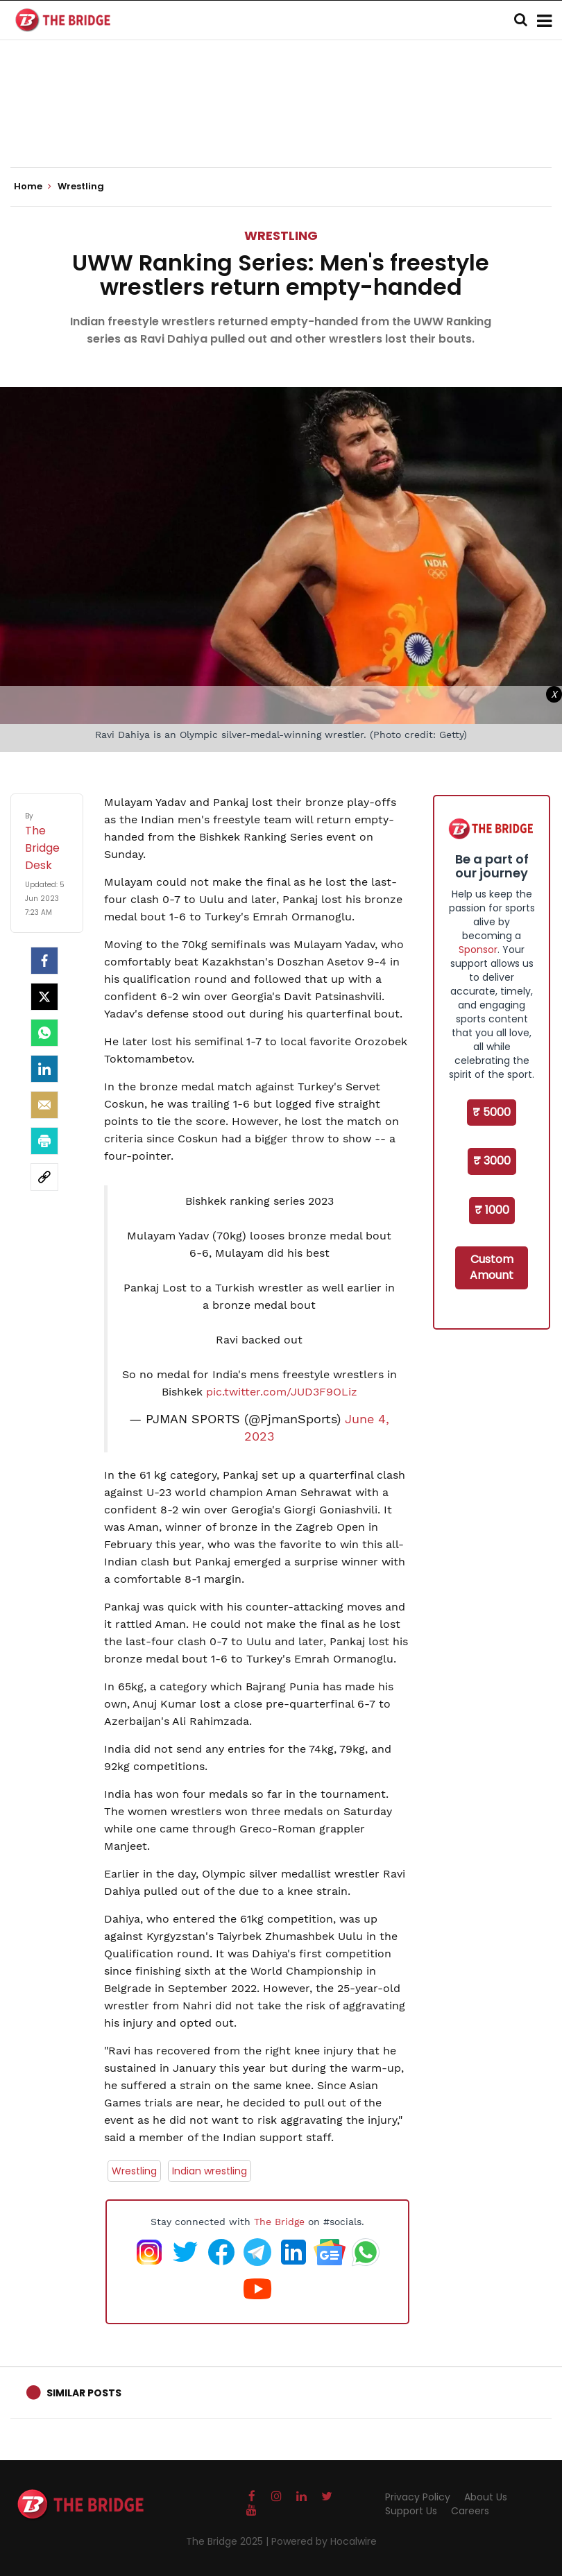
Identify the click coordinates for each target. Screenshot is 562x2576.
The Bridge (279, 2221)
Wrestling (281, 235)
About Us (485, 2497)
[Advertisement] (281, 125)
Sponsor (478, 949)
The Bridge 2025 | (228, 2541)
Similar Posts (83, 2393)
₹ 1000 (492, 1210)
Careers (470, 2511)
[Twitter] (44, 997)
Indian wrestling (209, 2171)
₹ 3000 (492, 1161)
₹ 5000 (491, 1112)
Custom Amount (491, 1267)
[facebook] (44, 960)
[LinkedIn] (44, 1069)
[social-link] (44, 1177)
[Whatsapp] (44, 1033)
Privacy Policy (417, 2497)
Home (32, 186)
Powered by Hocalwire (324, 2541)
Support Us (411, 2511)
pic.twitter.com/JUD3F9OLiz (281, 1391)
